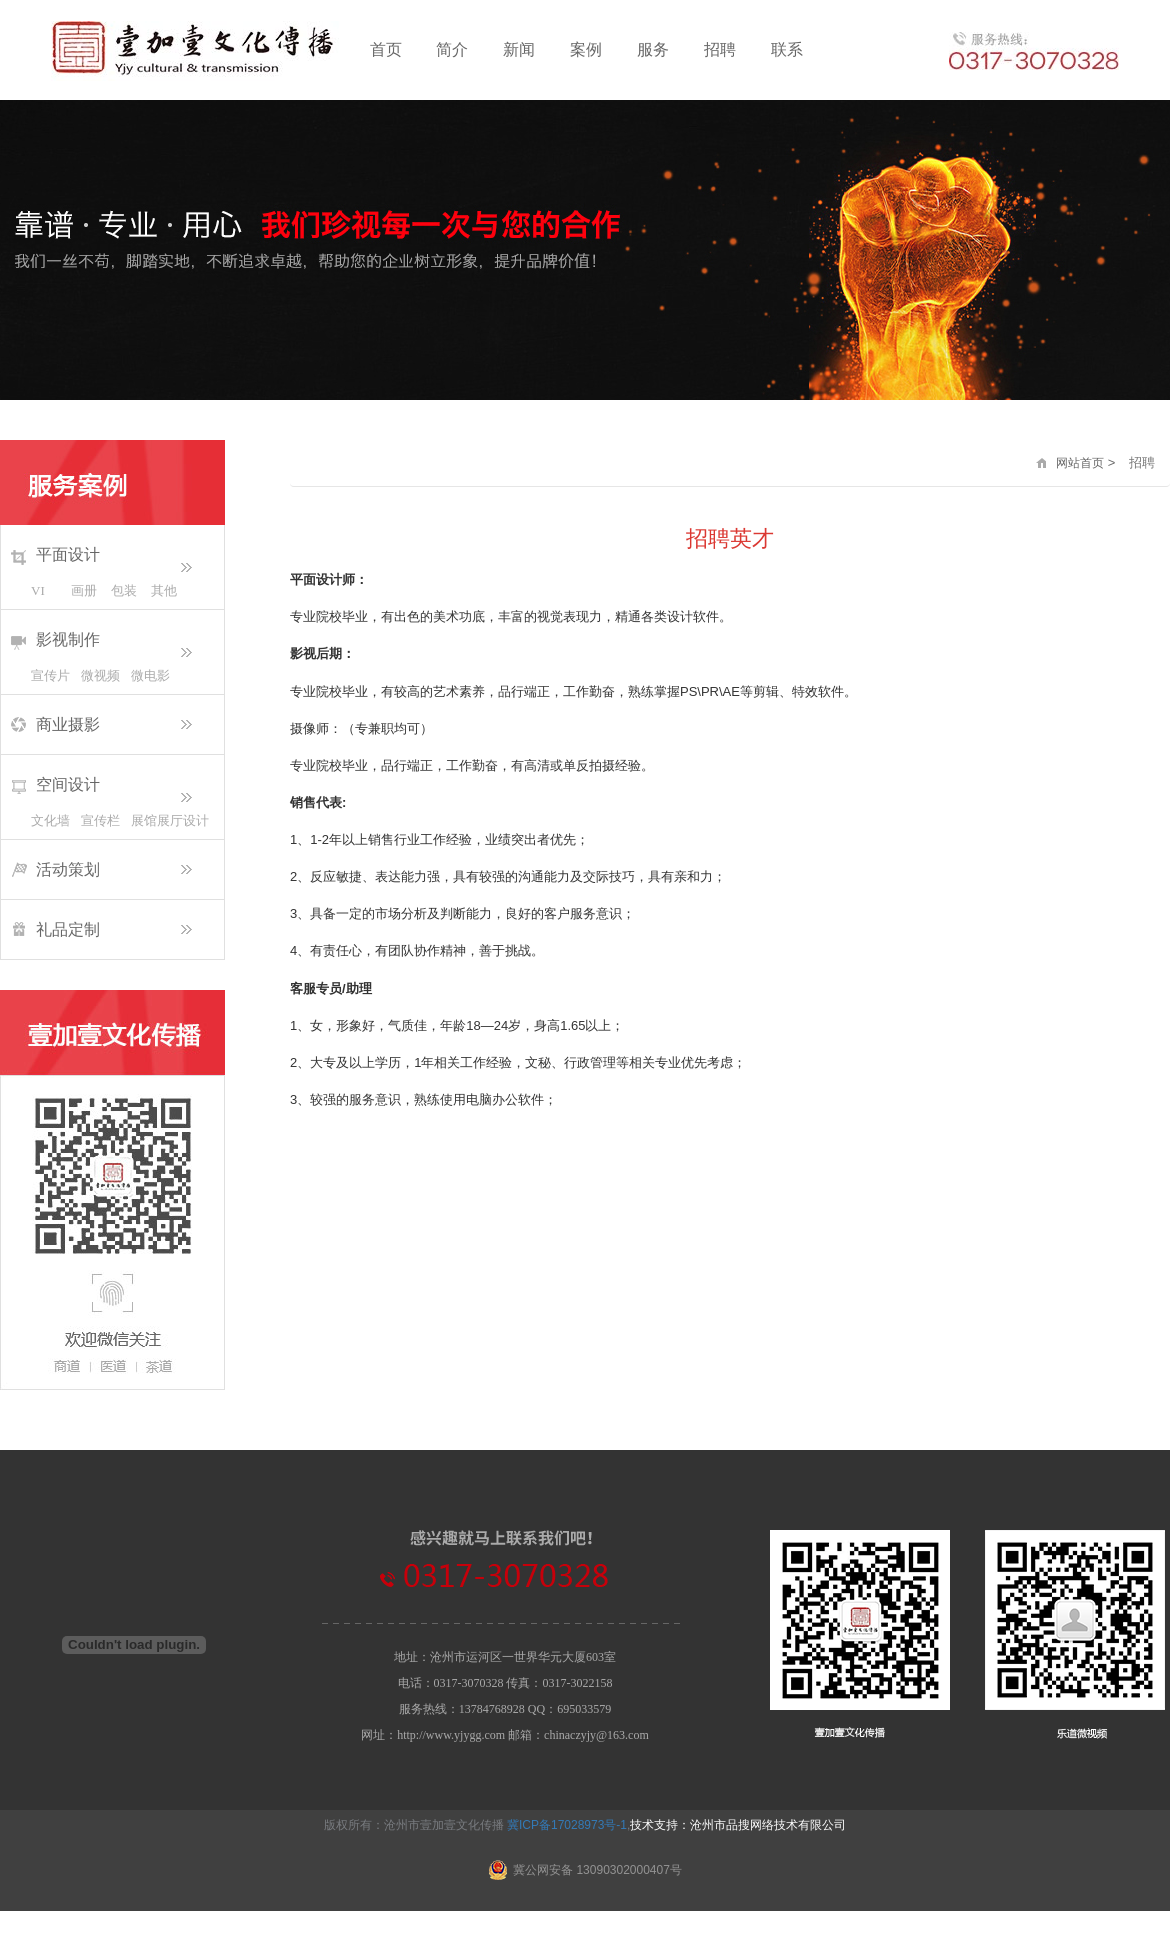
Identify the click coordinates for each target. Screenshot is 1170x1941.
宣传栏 (100, 820)
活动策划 (68, 869)
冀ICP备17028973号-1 (567, 1825)
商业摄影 (68, 724)
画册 (84, 590)
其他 (164, 590)
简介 (452, 49)
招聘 (720, 49)
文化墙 (50, 820)
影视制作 (68, 639)
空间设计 (68, 784)
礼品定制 (68, 929)
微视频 (100, 675)
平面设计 (68, 554)
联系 (787, 49)
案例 (586, 49)
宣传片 (50, 675)
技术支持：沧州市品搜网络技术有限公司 (738, 1825)
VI (38, 590)
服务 (653, 49)
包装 (124, 590)
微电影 (150, 675)
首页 (386, 49)
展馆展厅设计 (156, 820)
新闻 (519, 49)
